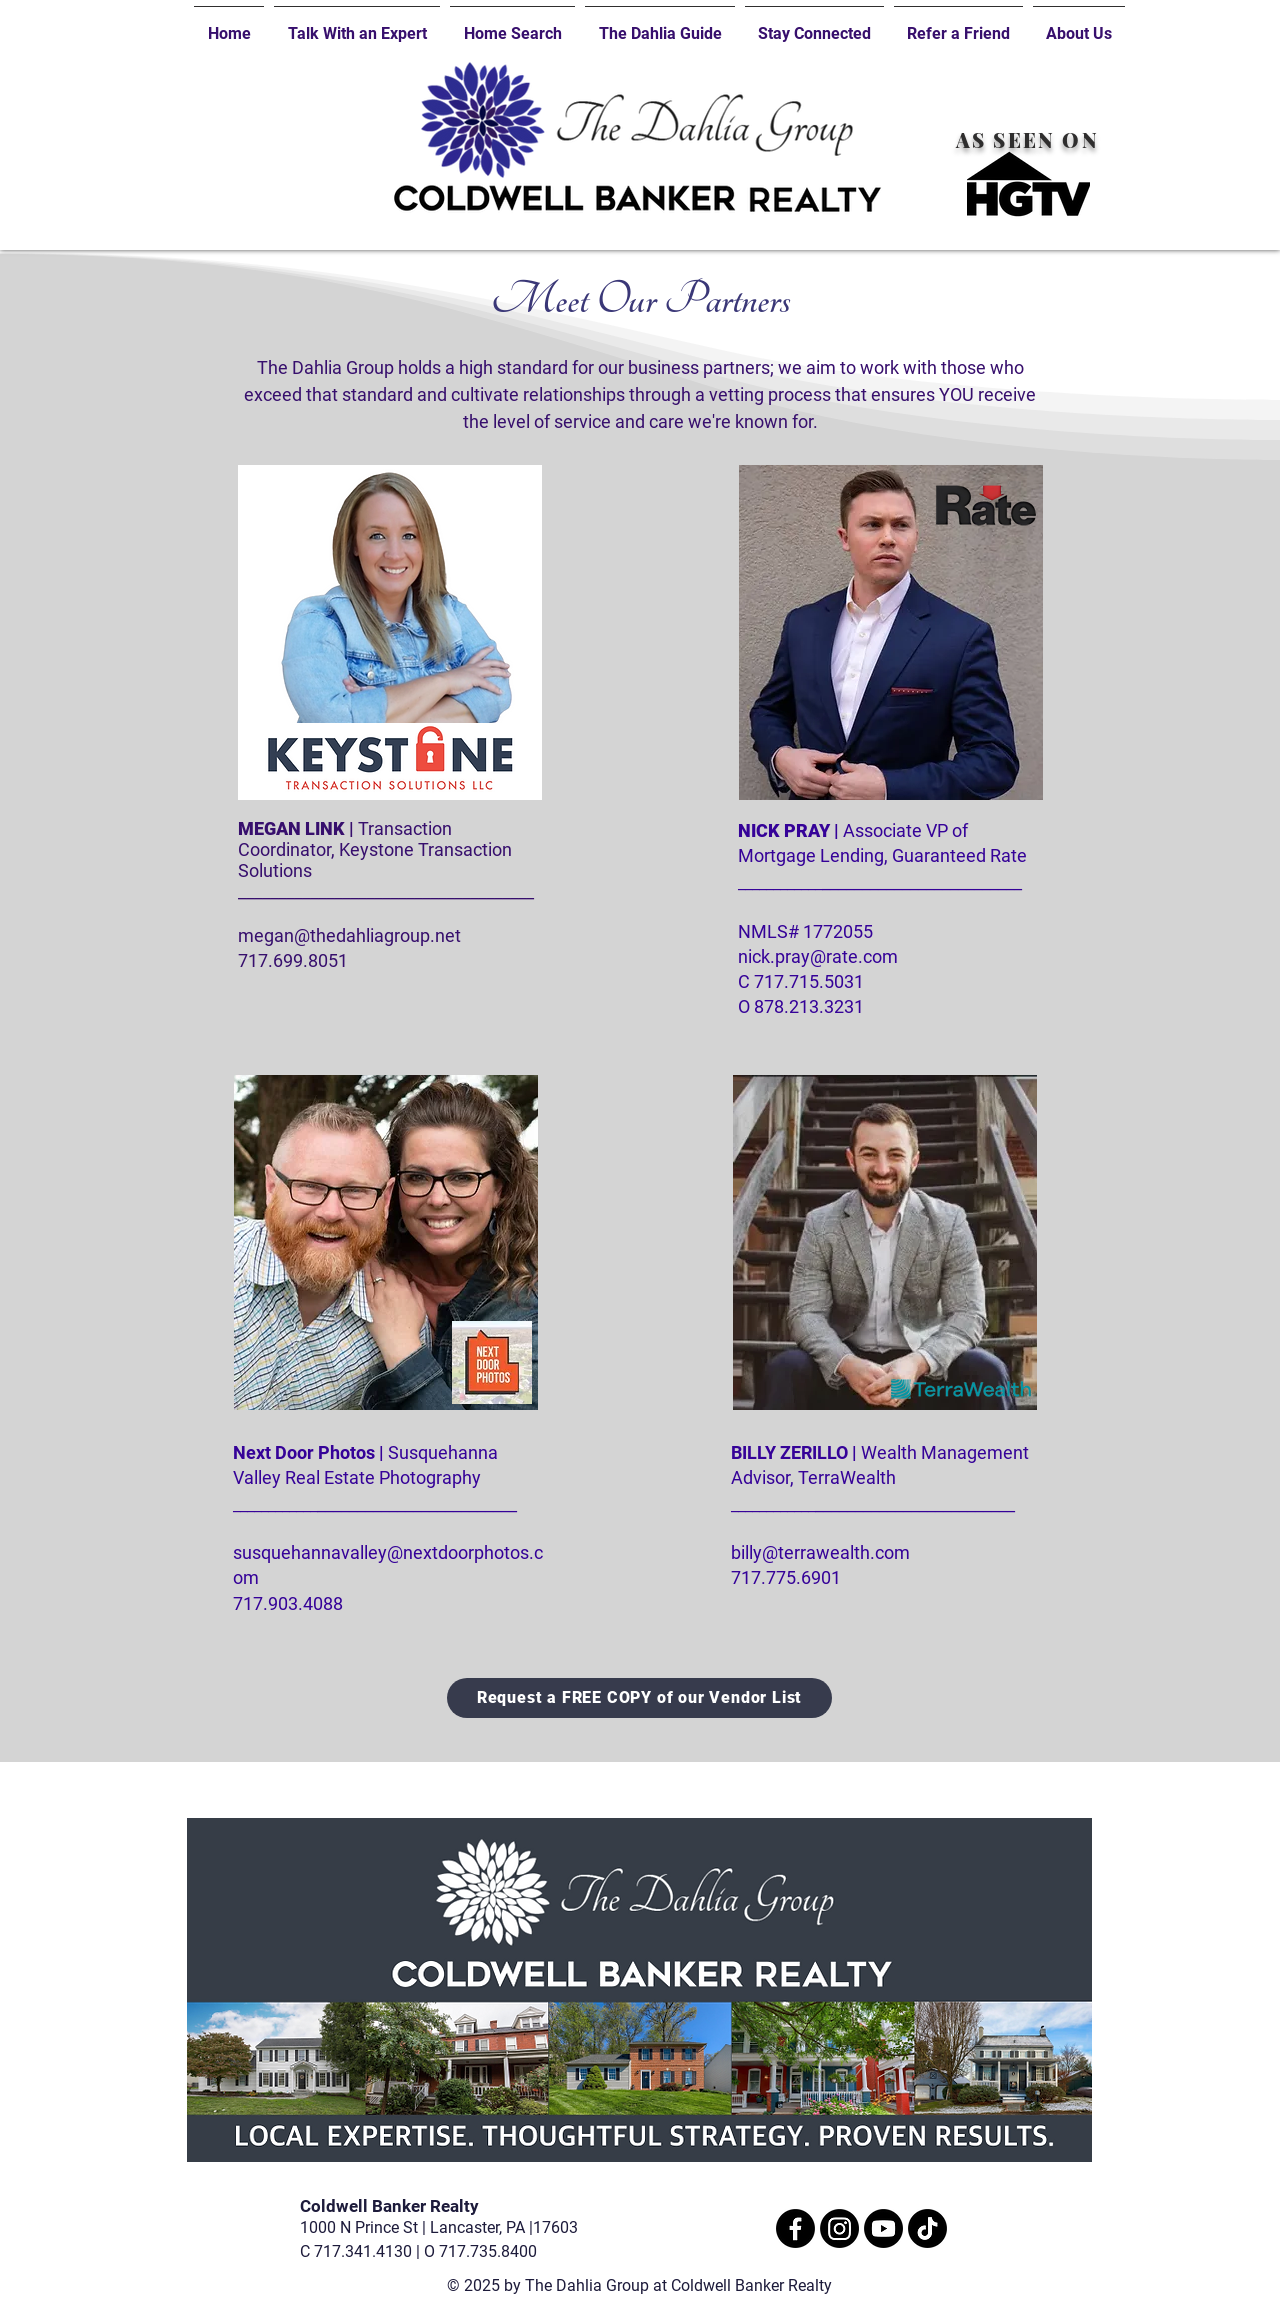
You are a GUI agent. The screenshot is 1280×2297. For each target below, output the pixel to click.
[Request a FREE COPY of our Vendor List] (639, 1698)
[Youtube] (883, 2228)
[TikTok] (927, 2228)
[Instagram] (839, 2228)
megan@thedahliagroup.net (349, 935)
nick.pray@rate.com (818, 956)
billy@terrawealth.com (820, 1552)
